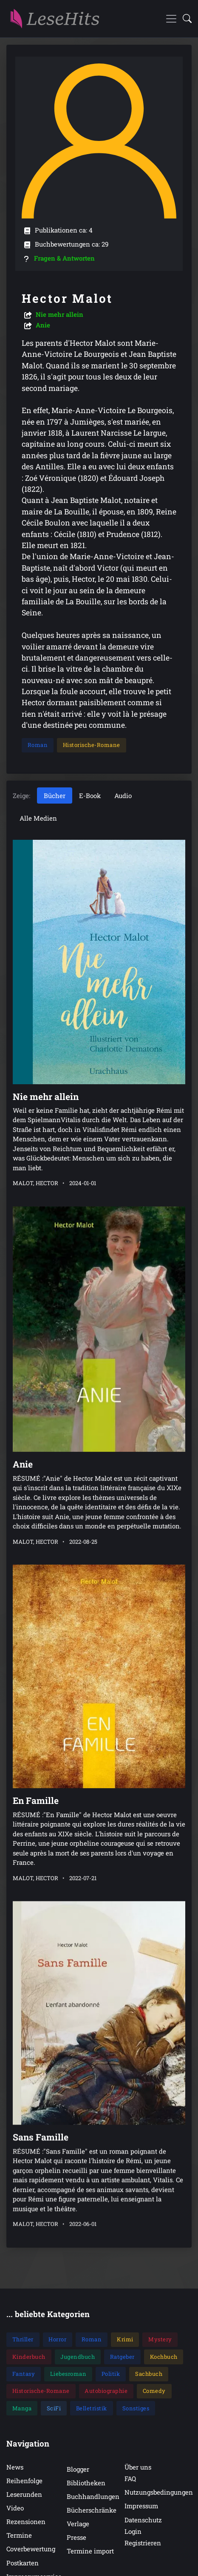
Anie (43, 325)
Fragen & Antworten (64, 258)
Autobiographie (106, 2391)
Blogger (78, 2469)
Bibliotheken (86, 2482)
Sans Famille (40, 2092)
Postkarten (22, 2563)
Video (15, 2508)
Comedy (154, 2391)
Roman (38, 745)
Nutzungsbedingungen (158, 2492)
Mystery (160, 2339)
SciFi (54, 2408)
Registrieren (142, 2543)
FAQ (130, 2478)
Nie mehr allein (59, 314)
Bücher (54, 795)
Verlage (78, 2523)
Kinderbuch (28, 2357)
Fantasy (23, 2374)
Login (132, 2531)
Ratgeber (122, 2357)
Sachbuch (148, 2374)
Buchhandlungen (93, 2496)
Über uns (137, 2467)
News (14, 2467)
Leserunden (24, 2494)
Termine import (90, 2551)
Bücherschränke (91, 2510)
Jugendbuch (77, 2357)
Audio (123, 795)
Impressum (141, 2505)
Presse (76, 2537)
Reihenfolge (24, 2480)
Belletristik (91, 2408)
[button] (185, 18)
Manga (22, 2408)
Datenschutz (143, 2520)
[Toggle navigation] (171, 19)
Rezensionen (25, 2521)
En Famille (36, 1772)
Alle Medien (38, 818)
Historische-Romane (91, 745)
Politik (111, 2374)
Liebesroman (68, 2374)
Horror (57, 2339)
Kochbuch (164, 2357)
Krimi (125, 2339)
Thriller (23, 2339)
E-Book (90, 795)
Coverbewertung (30, 2548)
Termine (19, 2535)
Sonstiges (136, 2408)
